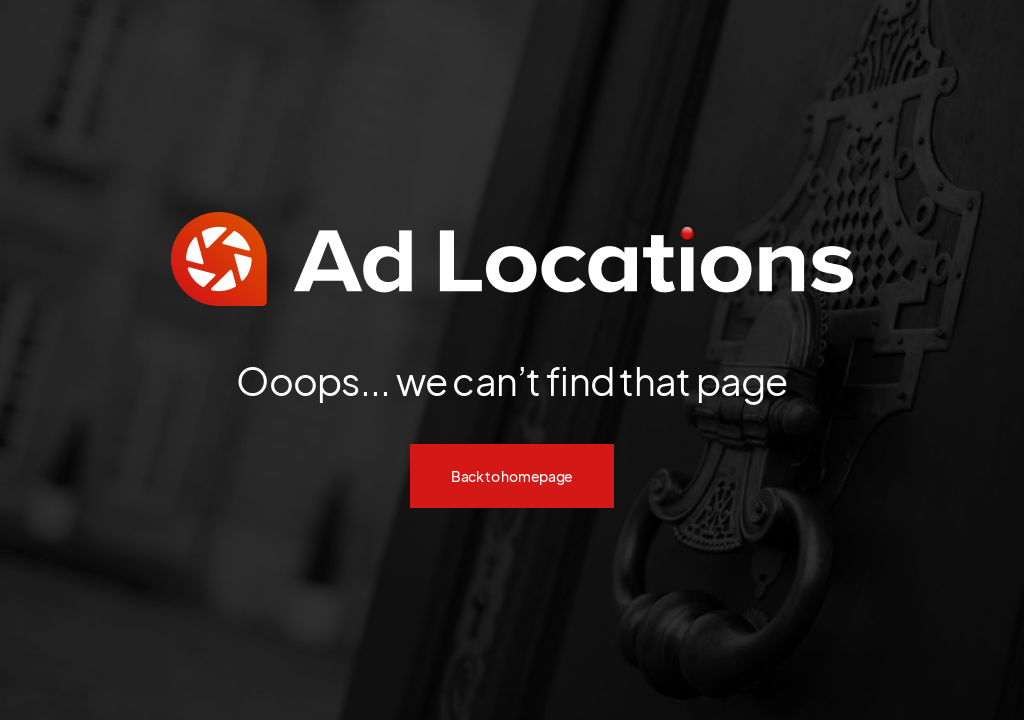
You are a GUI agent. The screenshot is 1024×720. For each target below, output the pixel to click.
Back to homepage (512, 476)
